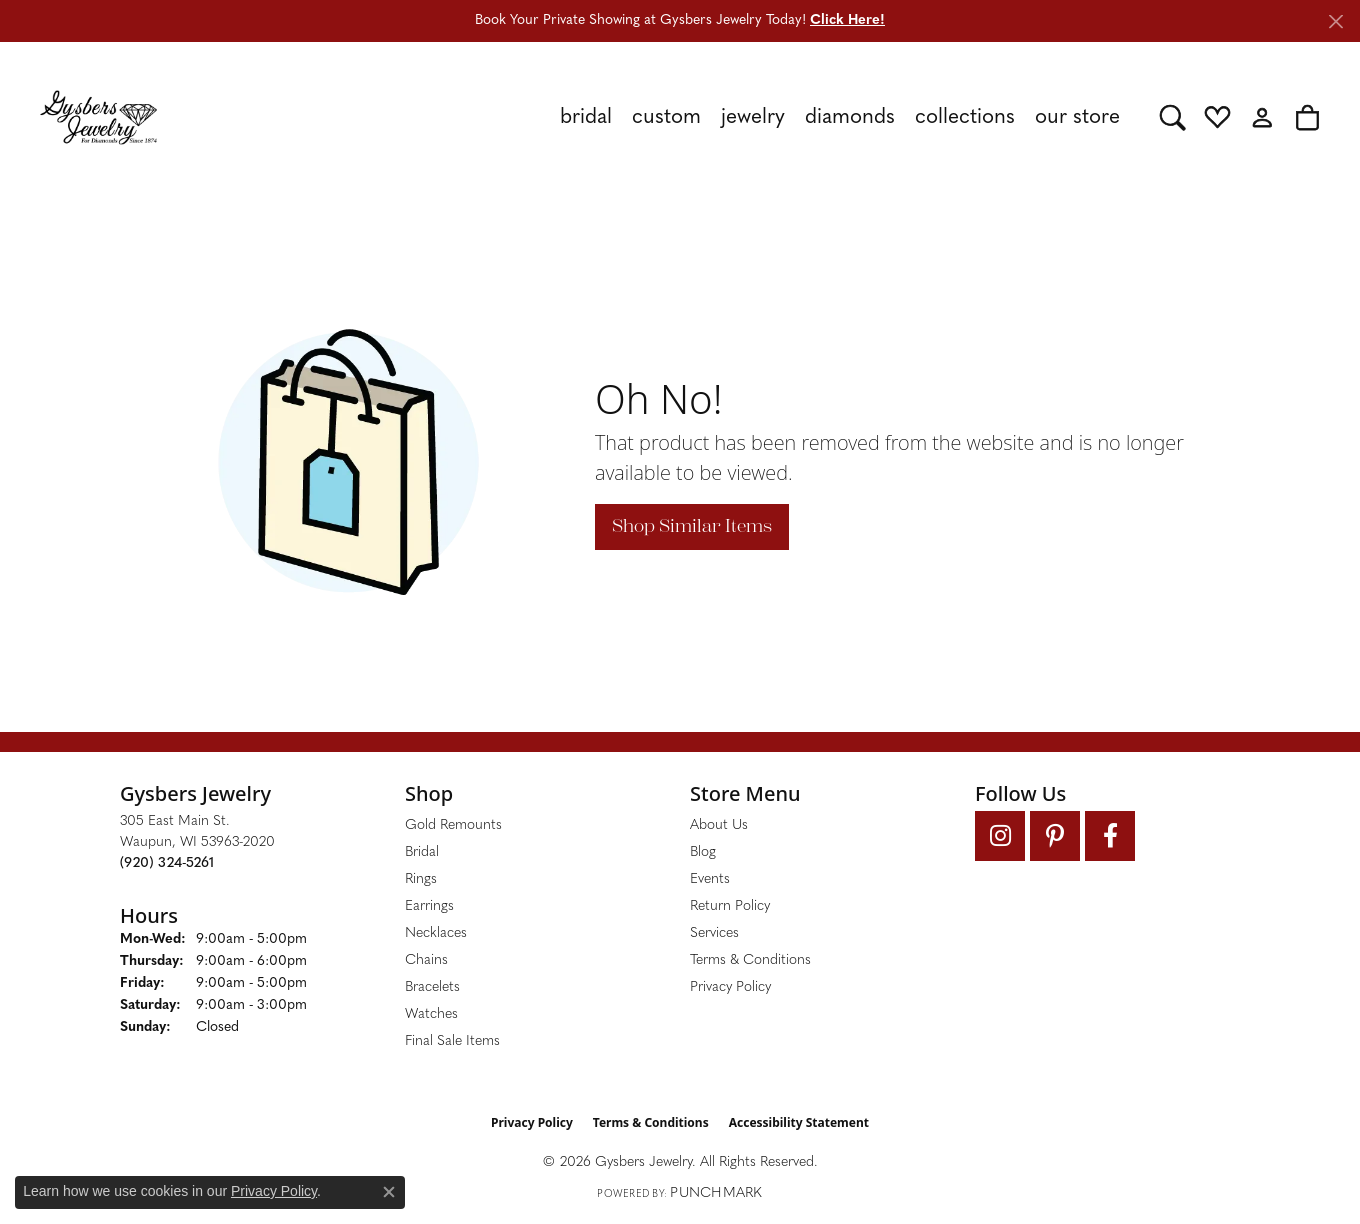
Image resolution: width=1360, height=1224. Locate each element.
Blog (703, 852)
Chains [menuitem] (426, 960)
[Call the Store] (167, 863)
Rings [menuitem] (421, 879)
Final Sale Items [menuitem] (452, 1041)
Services (714, 933)
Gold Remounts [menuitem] (453, 825)
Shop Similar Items (692, 526)
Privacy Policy (730, 987)
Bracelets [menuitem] (432, 987)
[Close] (1335, 21)
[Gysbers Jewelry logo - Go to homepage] (98, 117)
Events (710, 879)
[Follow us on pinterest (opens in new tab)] (1055, 836)
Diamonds (850, 117)
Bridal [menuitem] (422, 852)
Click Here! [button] (847, 20)
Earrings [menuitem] (429, 906)
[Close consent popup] (389, 1192)
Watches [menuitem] (431, 1014)
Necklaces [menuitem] (436, 933)
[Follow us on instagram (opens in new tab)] (1000, 836)
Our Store (1077, 117)
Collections (965, 117)
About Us (719, 825)
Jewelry (753, 117)
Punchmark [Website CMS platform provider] (716, 1193)
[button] (1172, 117)
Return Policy (730, 906)
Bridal (586, 117)
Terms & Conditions (750, 960)
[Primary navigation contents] (658, 117)
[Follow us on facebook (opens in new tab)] (1110, 836)
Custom (666, 117)
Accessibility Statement (799, 1122)
